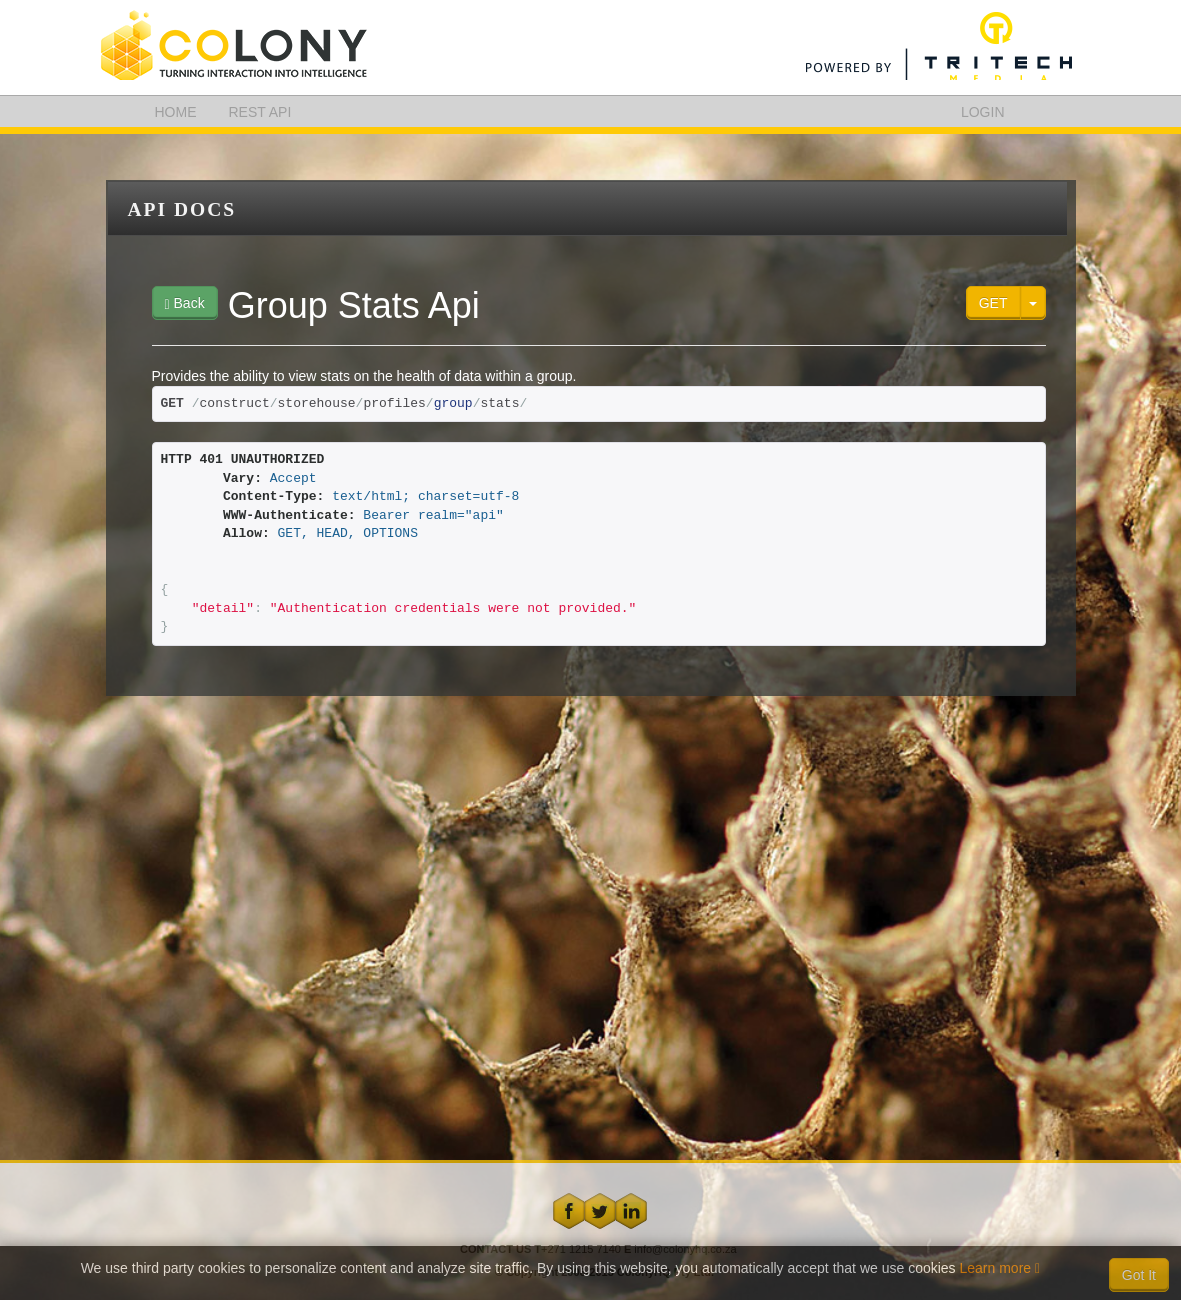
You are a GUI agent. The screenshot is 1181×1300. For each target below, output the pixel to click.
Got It (1139, 1275)
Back (185, 303)
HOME (176, 112)
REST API (260, 112)
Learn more (1000, 1268)
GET (993, 303)
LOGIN (983, 112)
